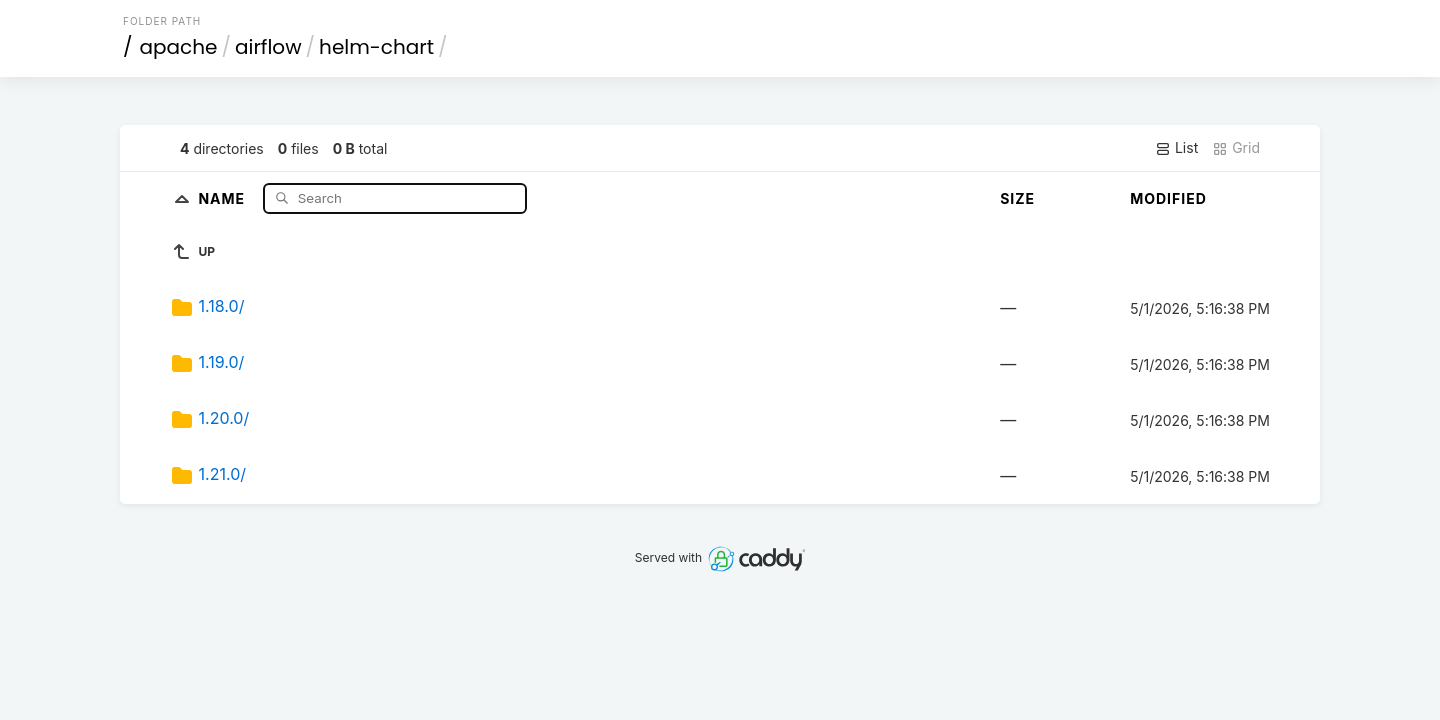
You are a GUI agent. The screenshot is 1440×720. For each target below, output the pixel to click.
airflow (268, 47)
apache (179, 47)
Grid (1236, 148)
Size (1017, 198)
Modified (1168, 198)
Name (223, 197)
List (1176, 148)
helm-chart (376, 47)
